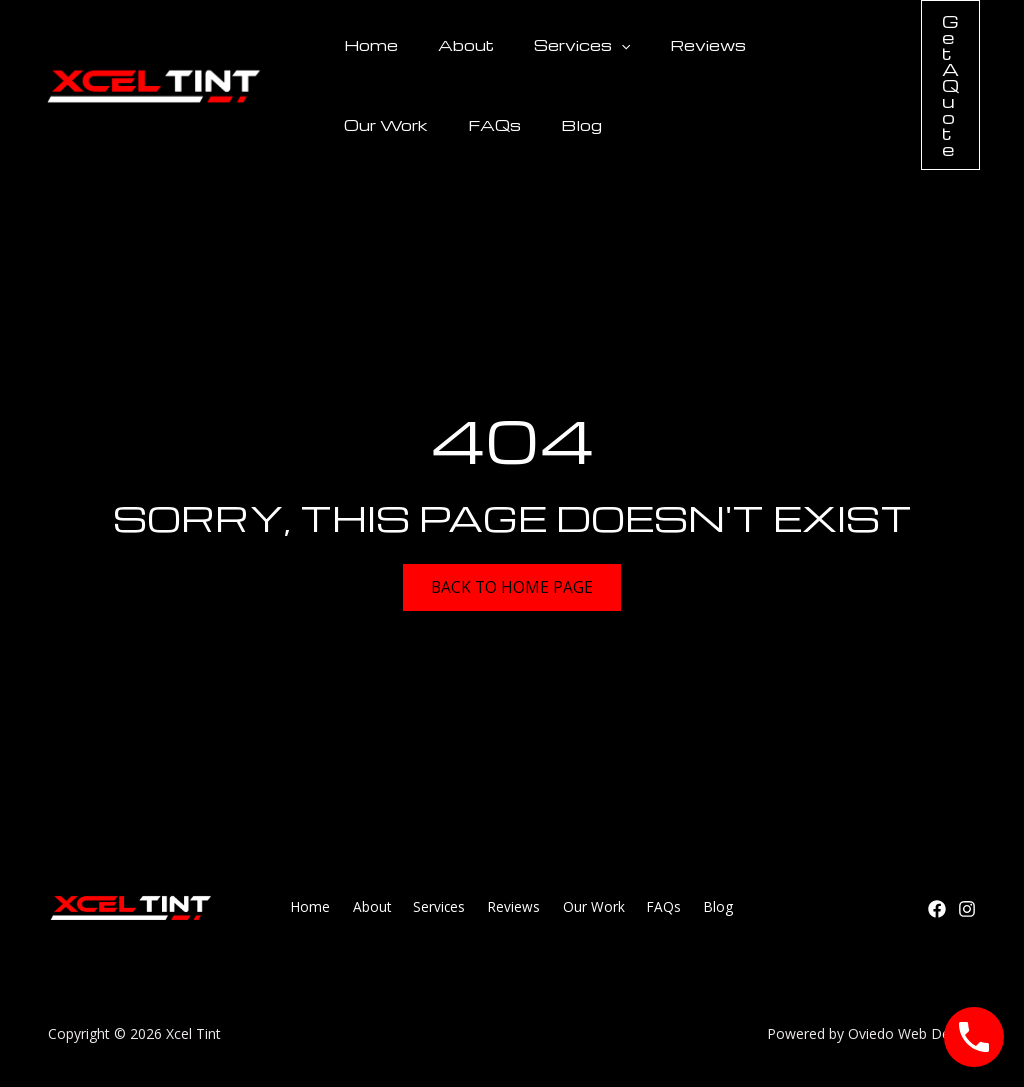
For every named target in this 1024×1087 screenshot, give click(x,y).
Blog (439, 125)
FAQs (364, 125)
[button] (591, 45)
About (448, 45)
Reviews (666, 45)
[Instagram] (967, 909)
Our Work (774, 45)
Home (365, 45)
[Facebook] (937, 909)
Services (552, 45)
